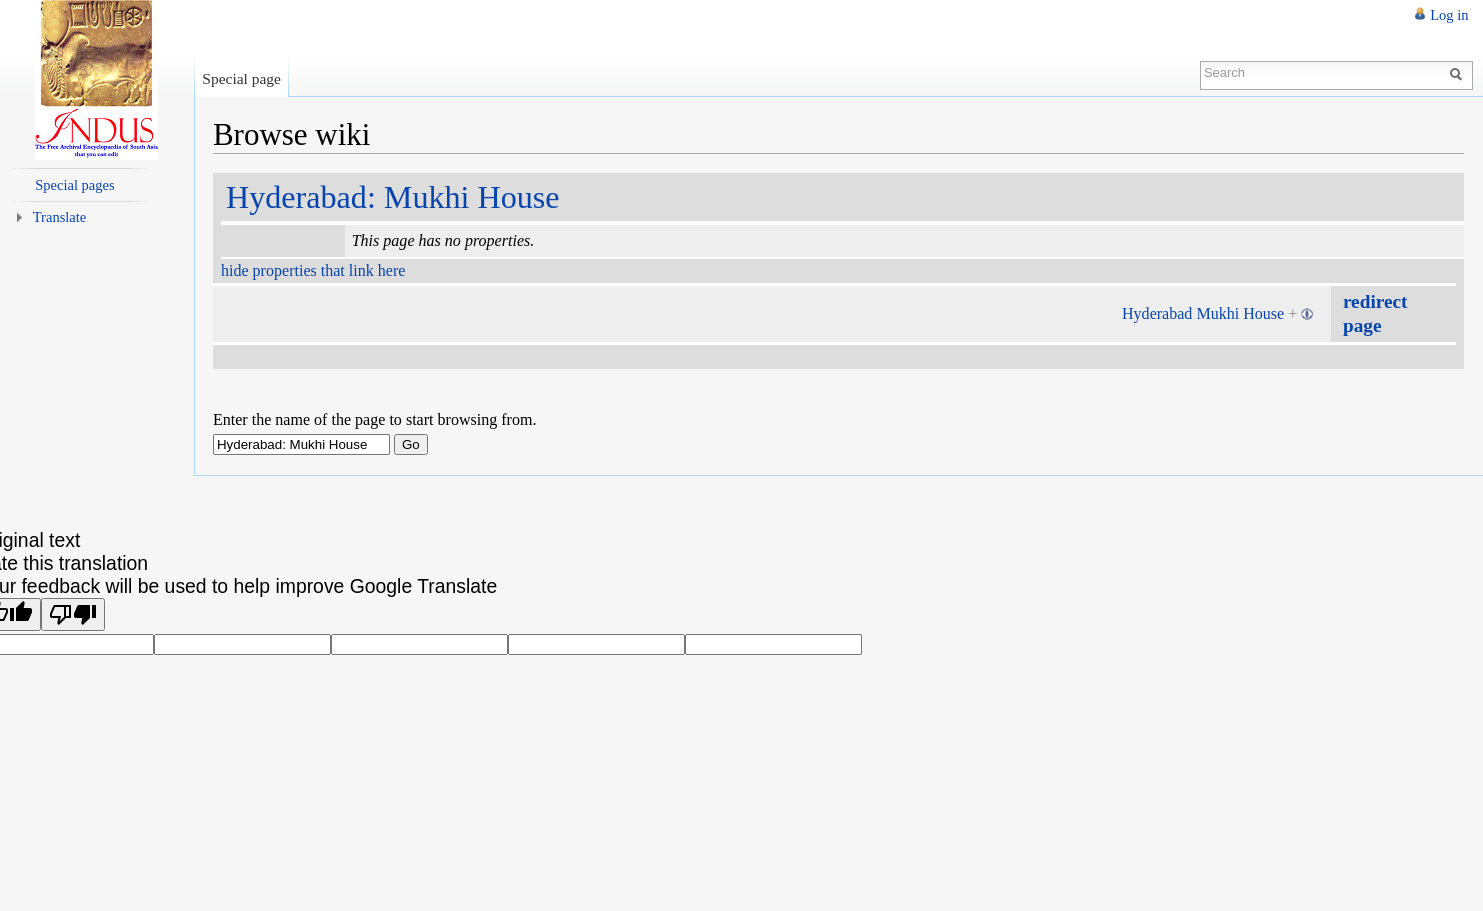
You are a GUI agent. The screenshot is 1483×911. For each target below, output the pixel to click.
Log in (1449, 15)
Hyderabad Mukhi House (1203, 313)
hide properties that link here (313, 270)
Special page (241, 78)
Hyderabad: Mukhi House (393, 197)
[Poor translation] (73, 614)
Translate (60, 217)
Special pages (74, 185)
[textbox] (301, 444)
